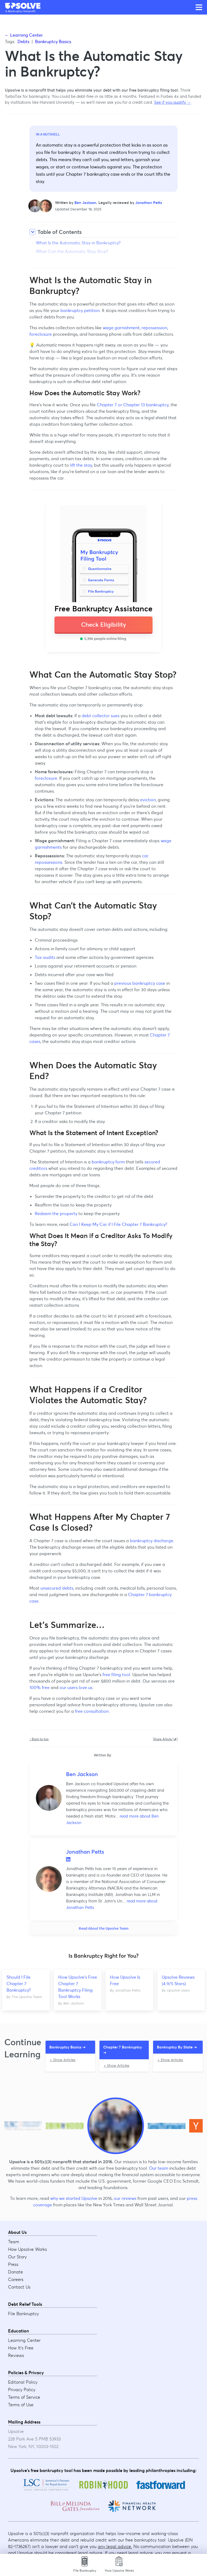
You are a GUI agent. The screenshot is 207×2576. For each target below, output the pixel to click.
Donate (15, 2272)
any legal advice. (115, 2546)
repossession (154, 327)
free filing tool (116, 1674)
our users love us (76, 1687)
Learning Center (24, 2340)
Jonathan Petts (148, 202)
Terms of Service (24, 2397)
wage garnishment (121, 327)
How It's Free (20, 2348)
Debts (23, 41)
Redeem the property (56, 1213)
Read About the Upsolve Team (104, 1928)
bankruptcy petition (80, 310)
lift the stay (81, 465)
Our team (158, 2168)
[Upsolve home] (23, 6)
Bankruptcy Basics (53, 41)
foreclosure (40, 334)
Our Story (17, 2257)
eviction (148, 799)
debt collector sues (100, 715)
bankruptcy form (108, 1161)
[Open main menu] (199, 7)
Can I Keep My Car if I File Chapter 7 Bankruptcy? (118, 1224)
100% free (39, 1687)
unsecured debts (56, 1588)
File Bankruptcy (23, 2314)
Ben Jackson (85, 202)
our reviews (125, 2198)
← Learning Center (24, 35)
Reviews (16, 2355)
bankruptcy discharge (151, 1540)
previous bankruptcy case (139, 983)
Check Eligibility (103, 624)
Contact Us (19, 2287)
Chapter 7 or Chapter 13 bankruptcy (133, 404)
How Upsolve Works (27, 2249)
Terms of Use (20, 2405)
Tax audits (45, 957)
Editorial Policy (22, 2382)
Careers (15, 2279)
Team (13, 2242)
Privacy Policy (21, 2390)
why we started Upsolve (73, 2198)
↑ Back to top (39, 1739)
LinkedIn (68, 1859)
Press (13, 2264)
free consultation (92, 1711)
